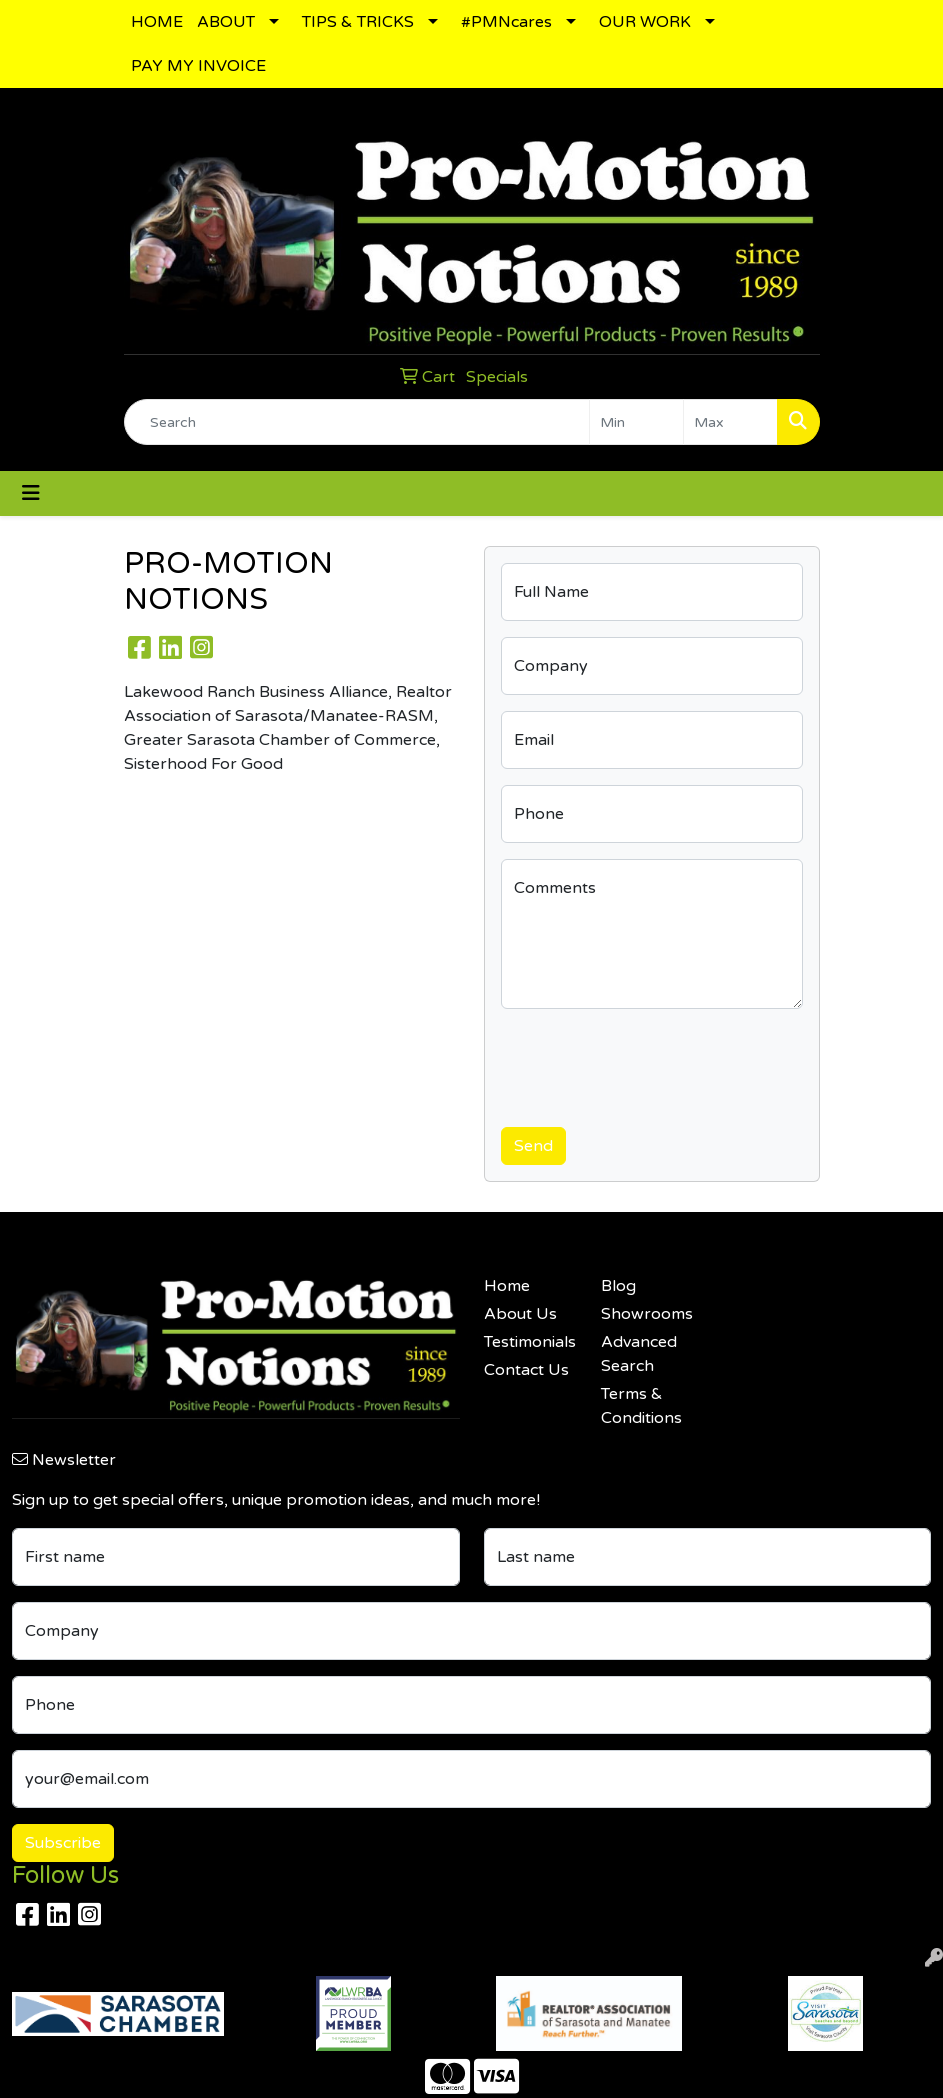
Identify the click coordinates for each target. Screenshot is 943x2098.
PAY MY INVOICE (198, 66)
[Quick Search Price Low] (636, 422)
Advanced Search (639, 1354)
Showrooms (647, 1314)
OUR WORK (645, 22)
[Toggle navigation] (31, 493)
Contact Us (526, 1370)
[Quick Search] (357, 422)
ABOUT (226, 22)
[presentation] (653, 1064)
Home (507, 1286)
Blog (618, 1286)
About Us (520, 1314)
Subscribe (63, 1843)
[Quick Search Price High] (730, 422)
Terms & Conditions (641, 1406)
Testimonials (530, 1342)
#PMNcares (506, 22)
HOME (157, 22)
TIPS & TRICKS (358, 22)
